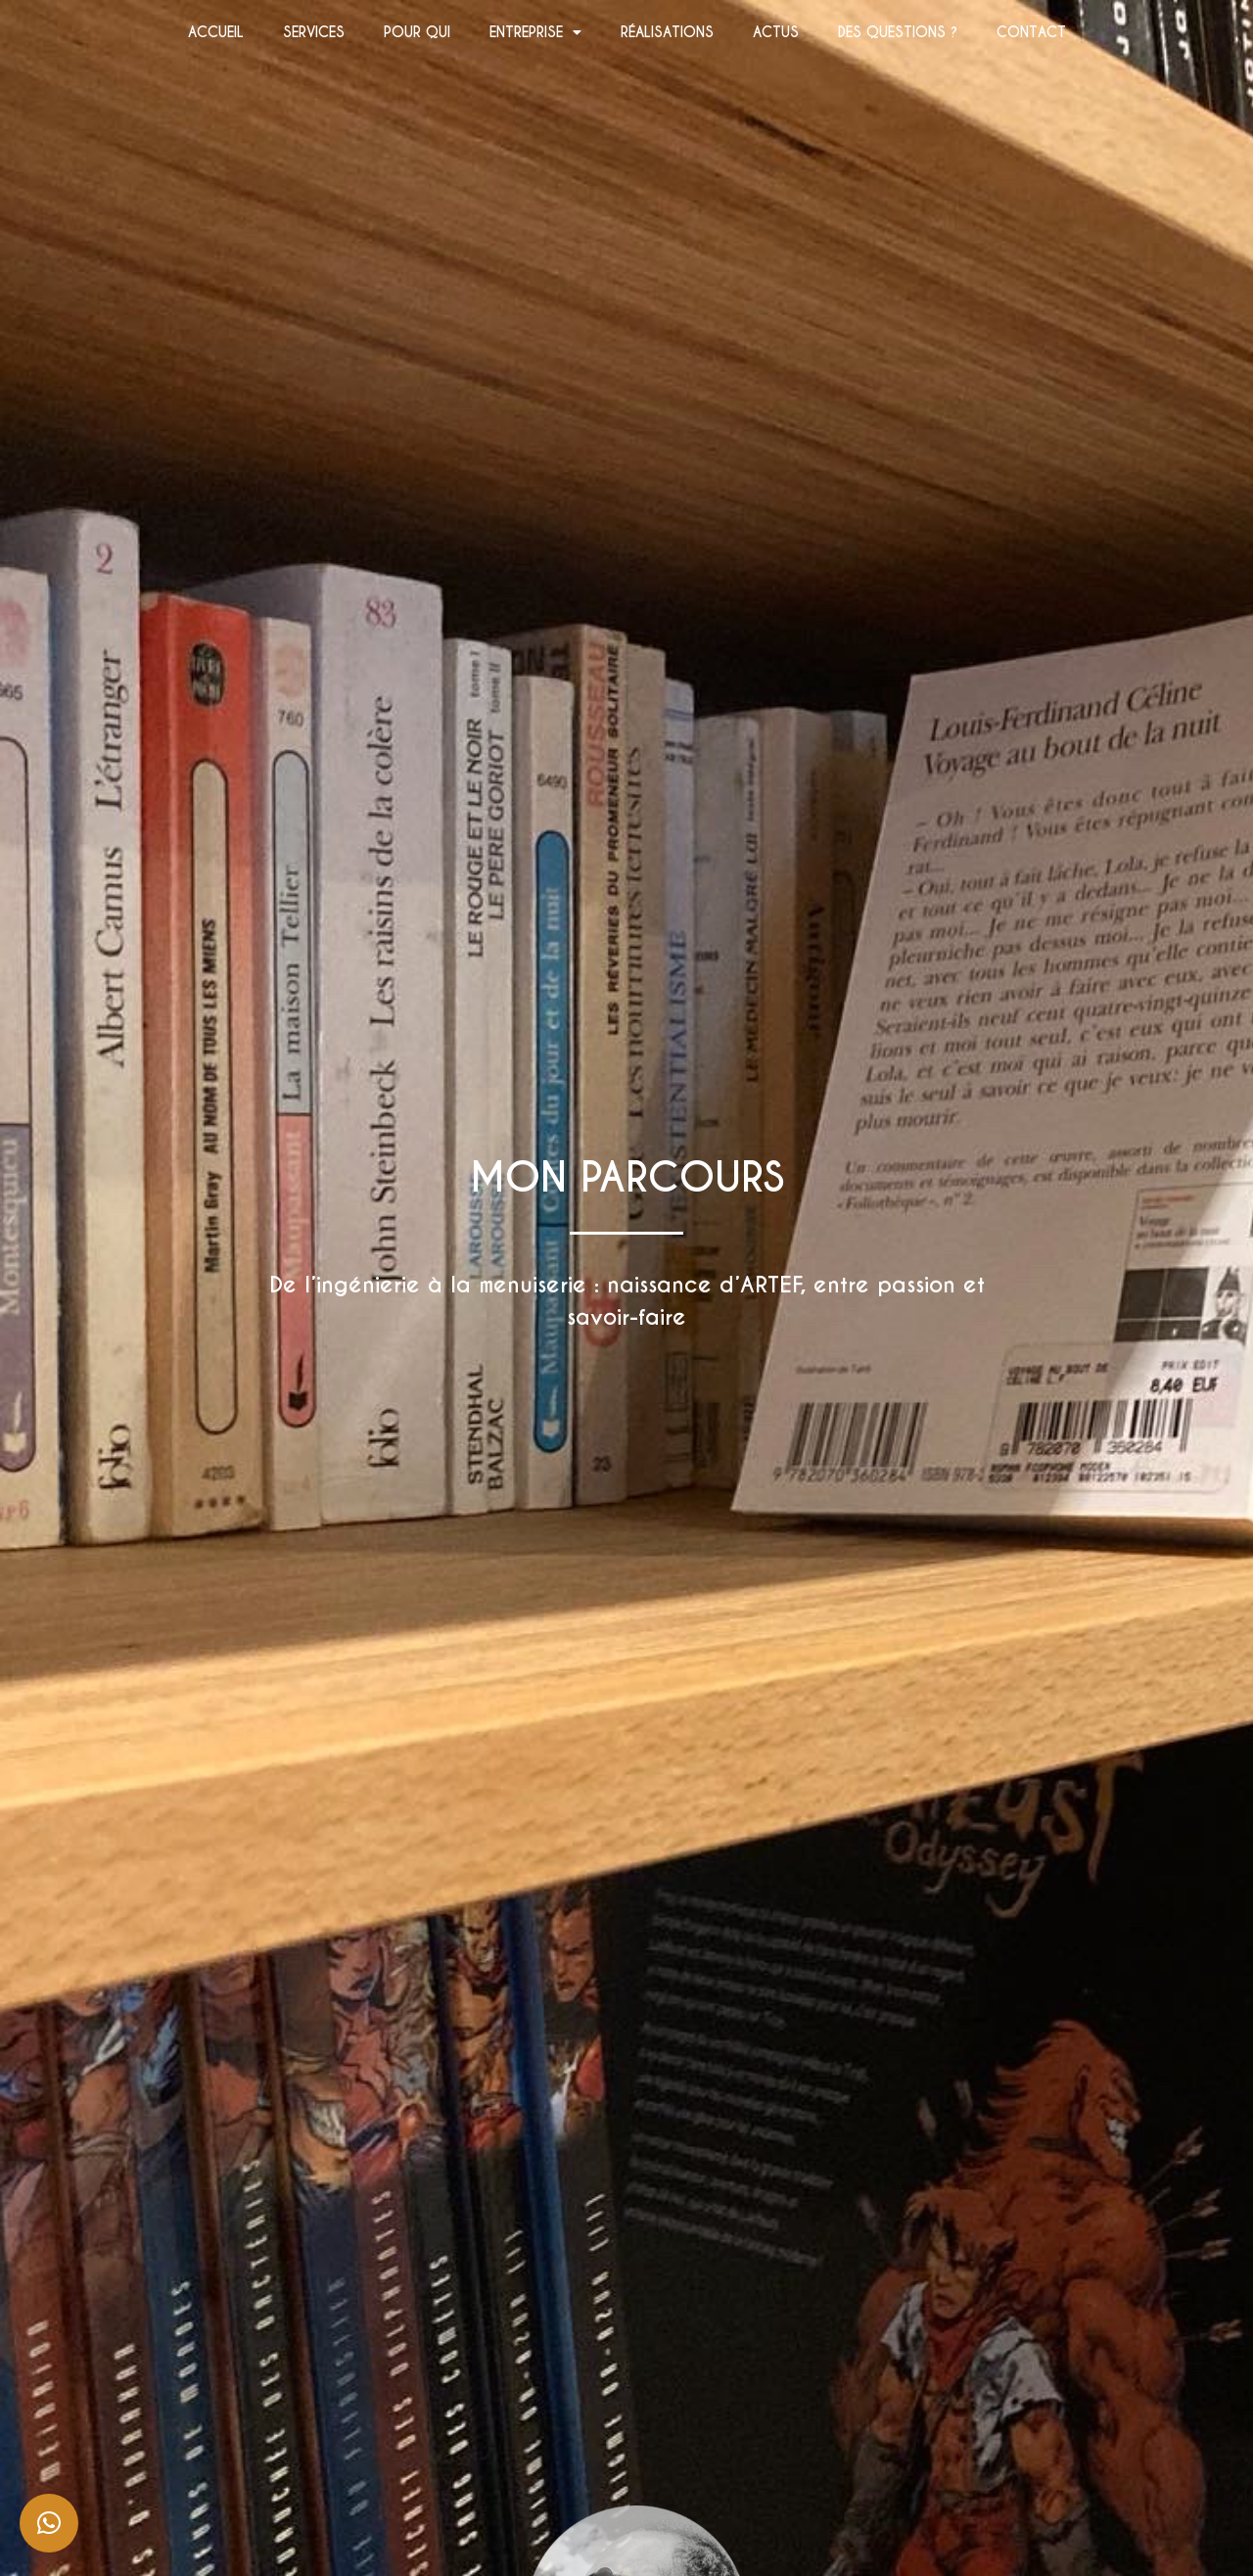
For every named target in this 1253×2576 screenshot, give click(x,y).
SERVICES (314, 32)
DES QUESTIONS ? (897, 32)
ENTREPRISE (535, 32)
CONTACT (1031, 32)
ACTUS (776, 32)
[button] (49, 2523)
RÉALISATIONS (667, 32)
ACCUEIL (216, 32)
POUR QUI (417, 32)
